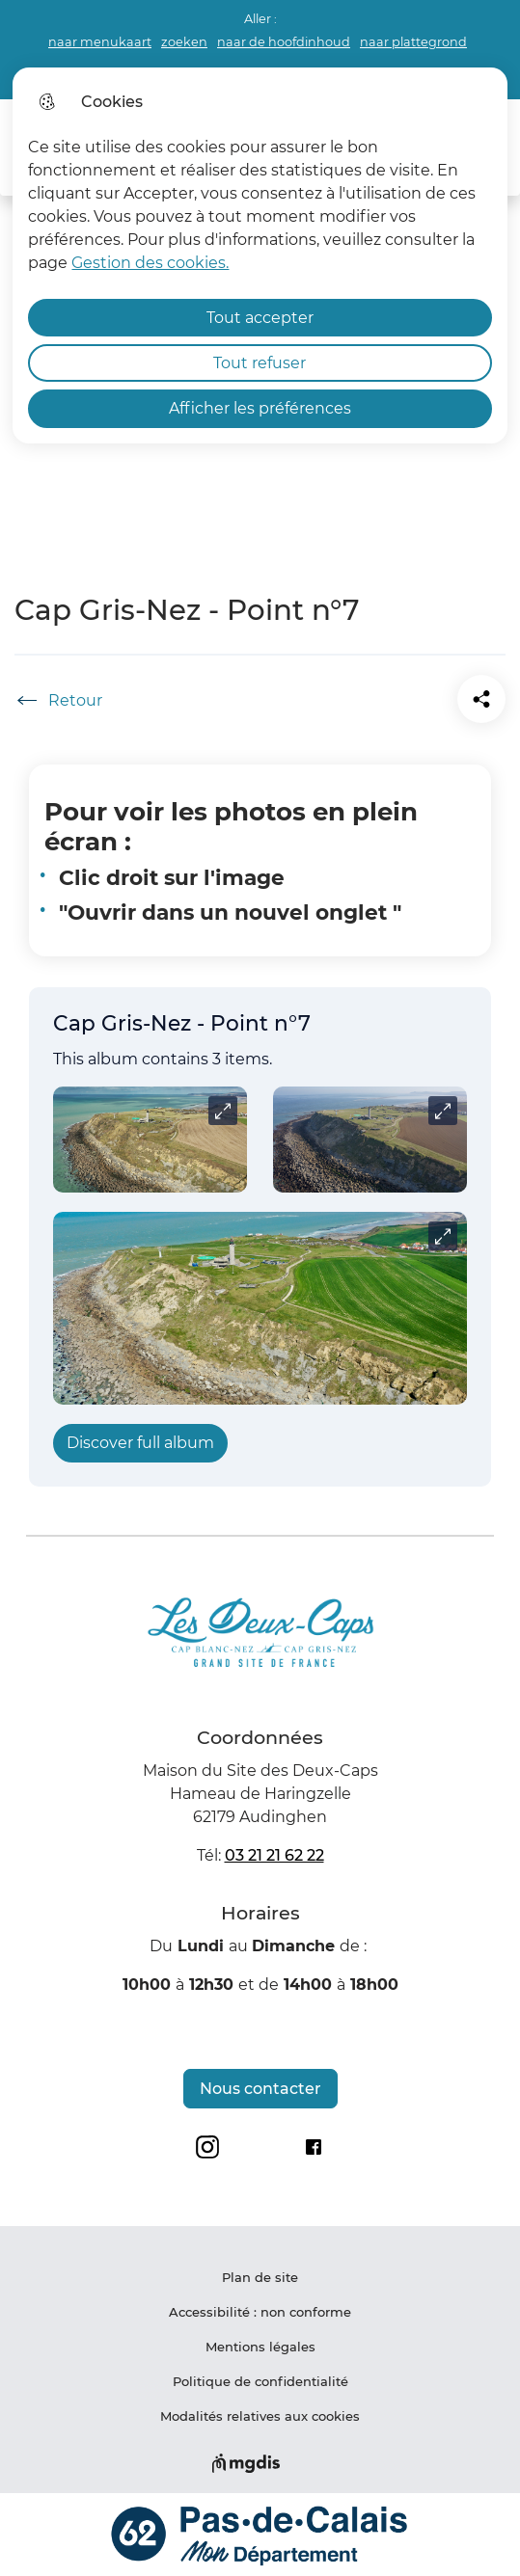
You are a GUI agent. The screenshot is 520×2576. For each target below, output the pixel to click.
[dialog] (259, 255)
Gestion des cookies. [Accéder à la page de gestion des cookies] (150, 263)
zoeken (184, 42)
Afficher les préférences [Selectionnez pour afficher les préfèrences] (260, 408)
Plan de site (260, 2277)
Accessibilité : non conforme (260, 2312)
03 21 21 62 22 (274, 1855)
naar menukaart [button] (99, 42)
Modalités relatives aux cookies (260, 2416)
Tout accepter (260, 318)
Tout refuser (259, 363)
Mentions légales (260, 2346)
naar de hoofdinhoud (283, 42)
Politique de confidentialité (260, 2381)
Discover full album (140, 1443)
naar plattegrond (413, 42)
